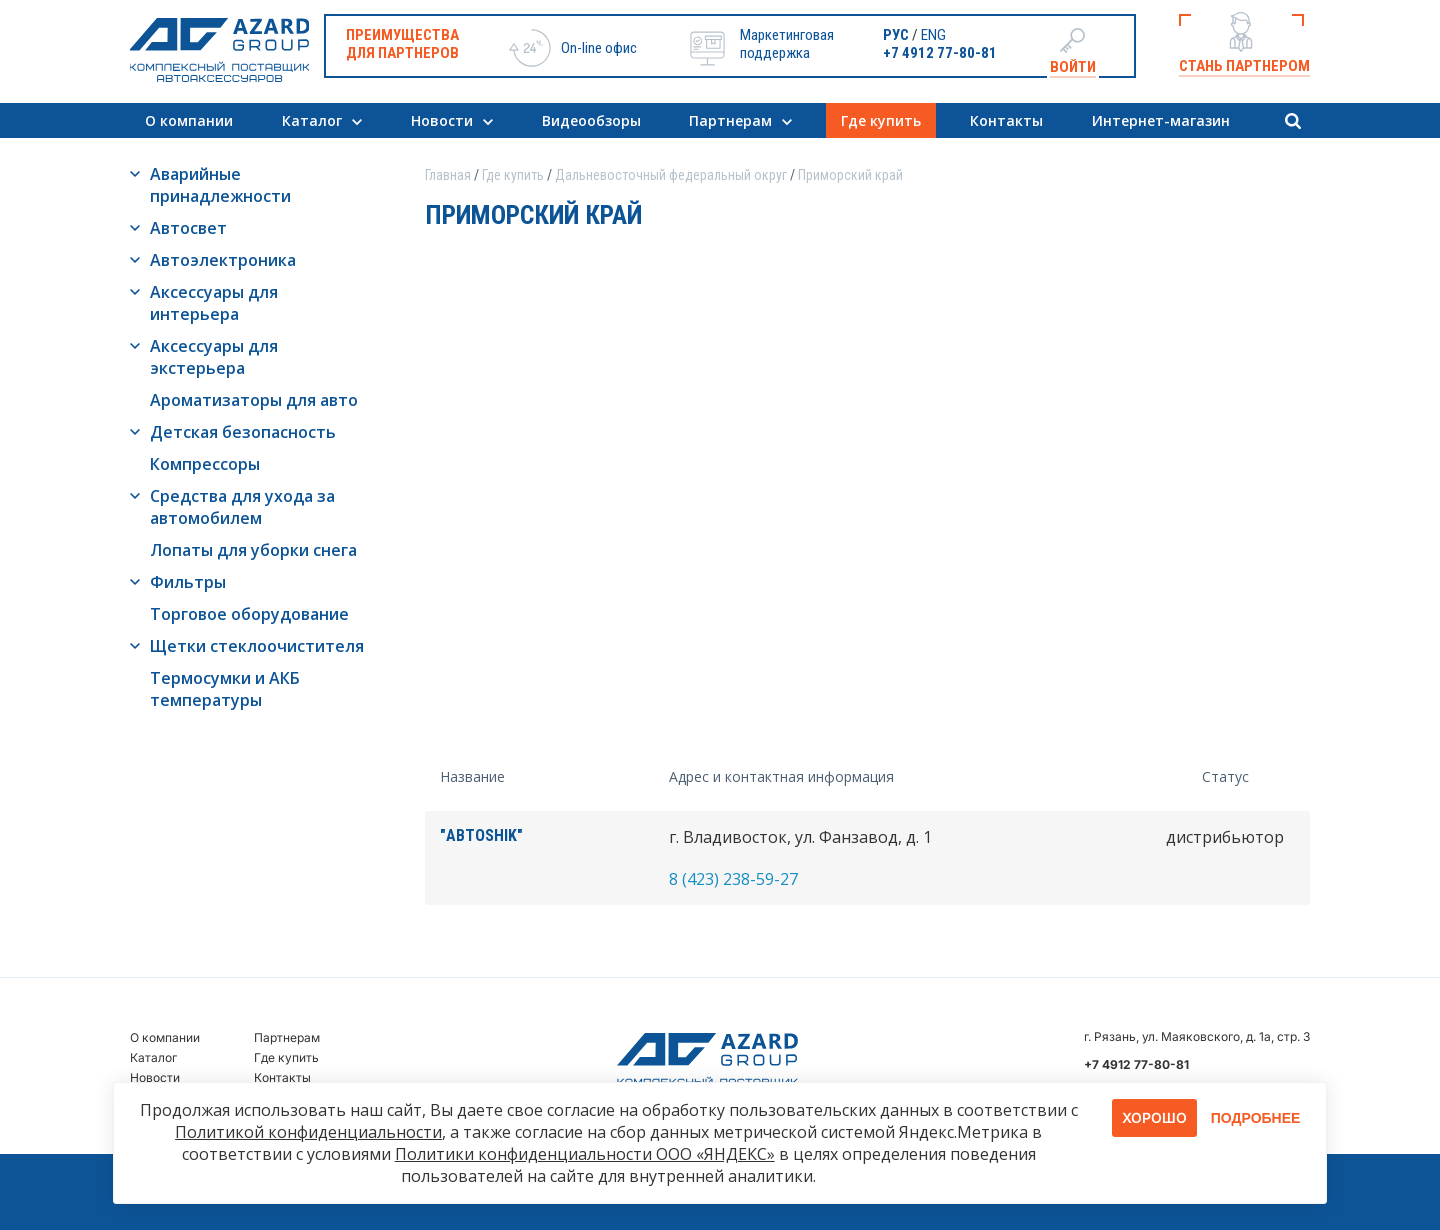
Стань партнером (1244, 66)
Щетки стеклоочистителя (257, 646)
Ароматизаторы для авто (254, 400)
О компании (189, 120)
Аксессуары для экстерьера (214, 357)
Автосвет (188, 228)
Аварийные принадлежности (220, 185)
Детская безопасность (243, 432)
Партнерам (730, 120)
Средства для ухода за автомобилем (242, 507)
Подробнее (1256, 1118)
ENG (933, 35)
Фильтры (188, 582)
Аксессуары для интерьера (214, 303)
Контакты (1006, 120)
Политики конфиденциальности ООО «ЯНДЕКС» (585, 1154)
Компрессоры (205, 464)
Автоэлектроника (223, 260)
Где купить (881, 120)
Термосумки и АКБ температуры (225, 689)
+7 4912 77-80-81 (940, 53)
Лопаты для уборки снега (253, 550)
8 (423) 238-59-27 (733, 879)
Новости (442, 120)
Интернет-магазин (1161, 120)
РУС (896, 35)
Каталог (312, 120)
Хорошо (1154, 1117)
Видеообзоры (591, 120)
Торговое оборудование (249, 614)
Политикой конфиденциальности (308, 1132)
